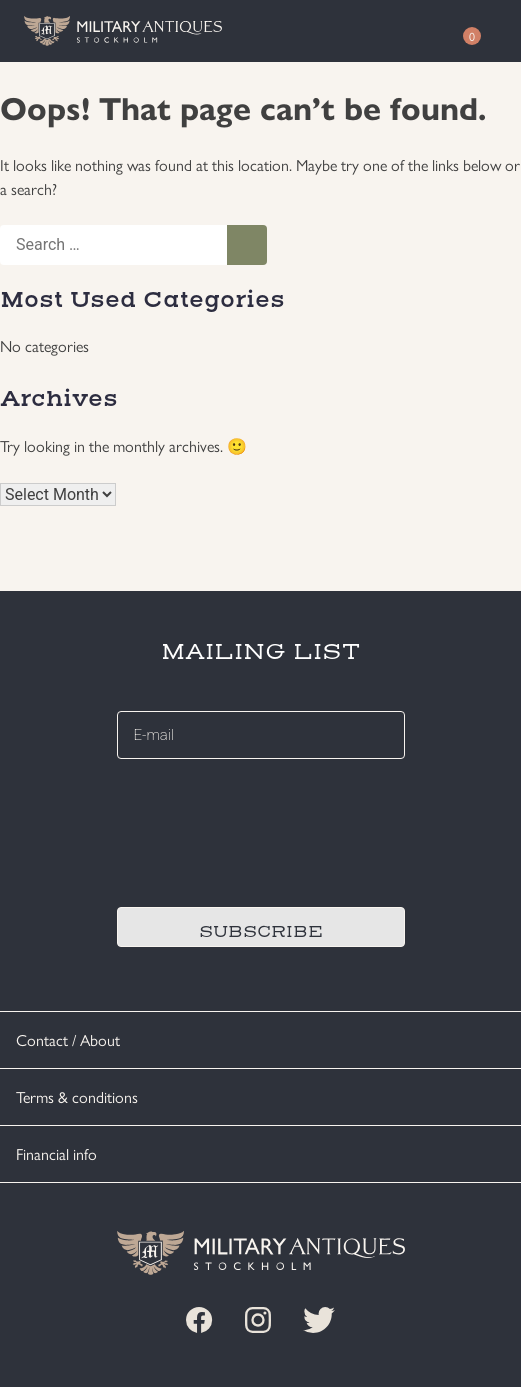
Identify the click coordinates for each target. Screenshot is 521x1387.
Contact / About (68, 1039)
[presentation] (269, 830)
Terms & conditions (77, 1096)
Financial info (56, 1153)
